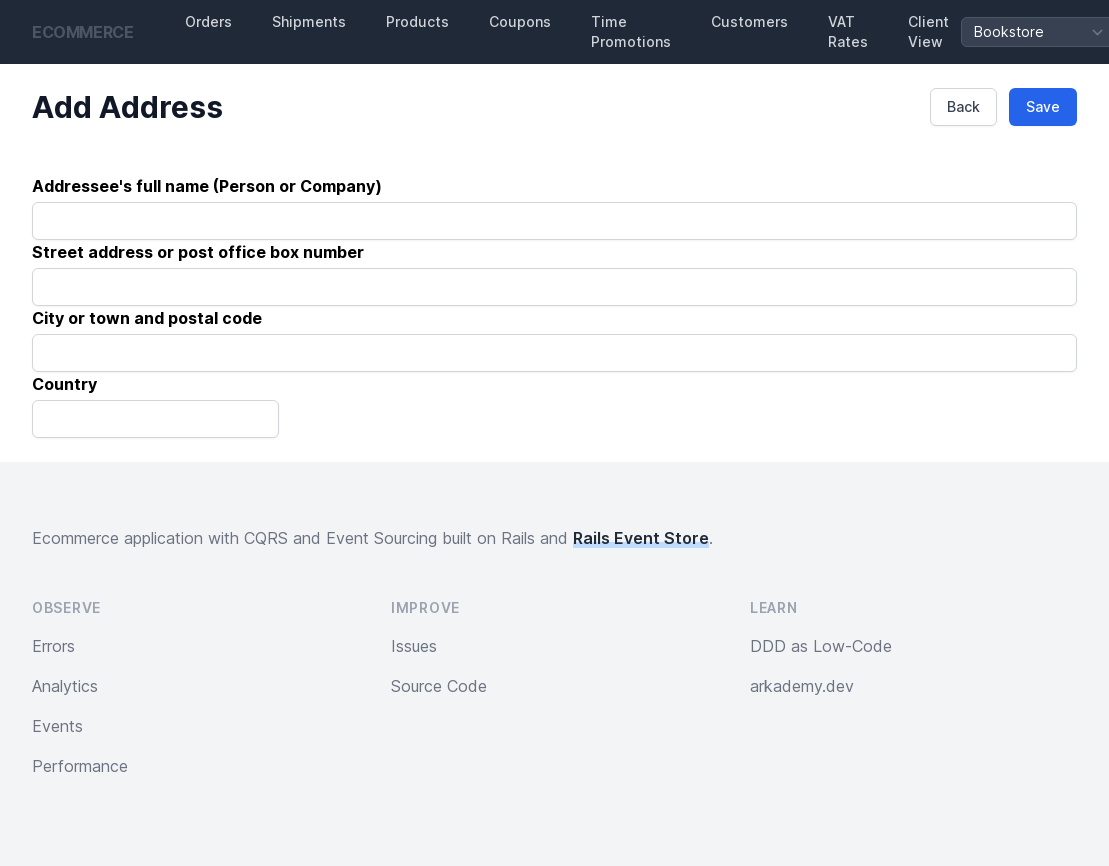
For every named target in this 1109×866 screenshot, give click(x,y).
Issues (414, 646)
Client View (928, 31)
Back (963, 106)
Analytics (65, 686)
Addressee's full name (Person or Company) (207, 186)
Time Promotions (631, 31)
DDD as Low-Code (821, 646)
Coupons (520, 21)
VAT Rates (848, 31)
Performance (80, 766)
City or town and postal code (147, 318)
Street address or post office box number (198, 252)
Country (64, 384)
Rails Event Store (641, 538)
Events (57, 726)
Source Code (439, 686)
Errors (53, 646)
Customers (749, 21)
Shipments (309, 21)
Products (417, 21)
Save (1043, 106)
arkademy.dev (802, 686)
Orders (208, 21)
